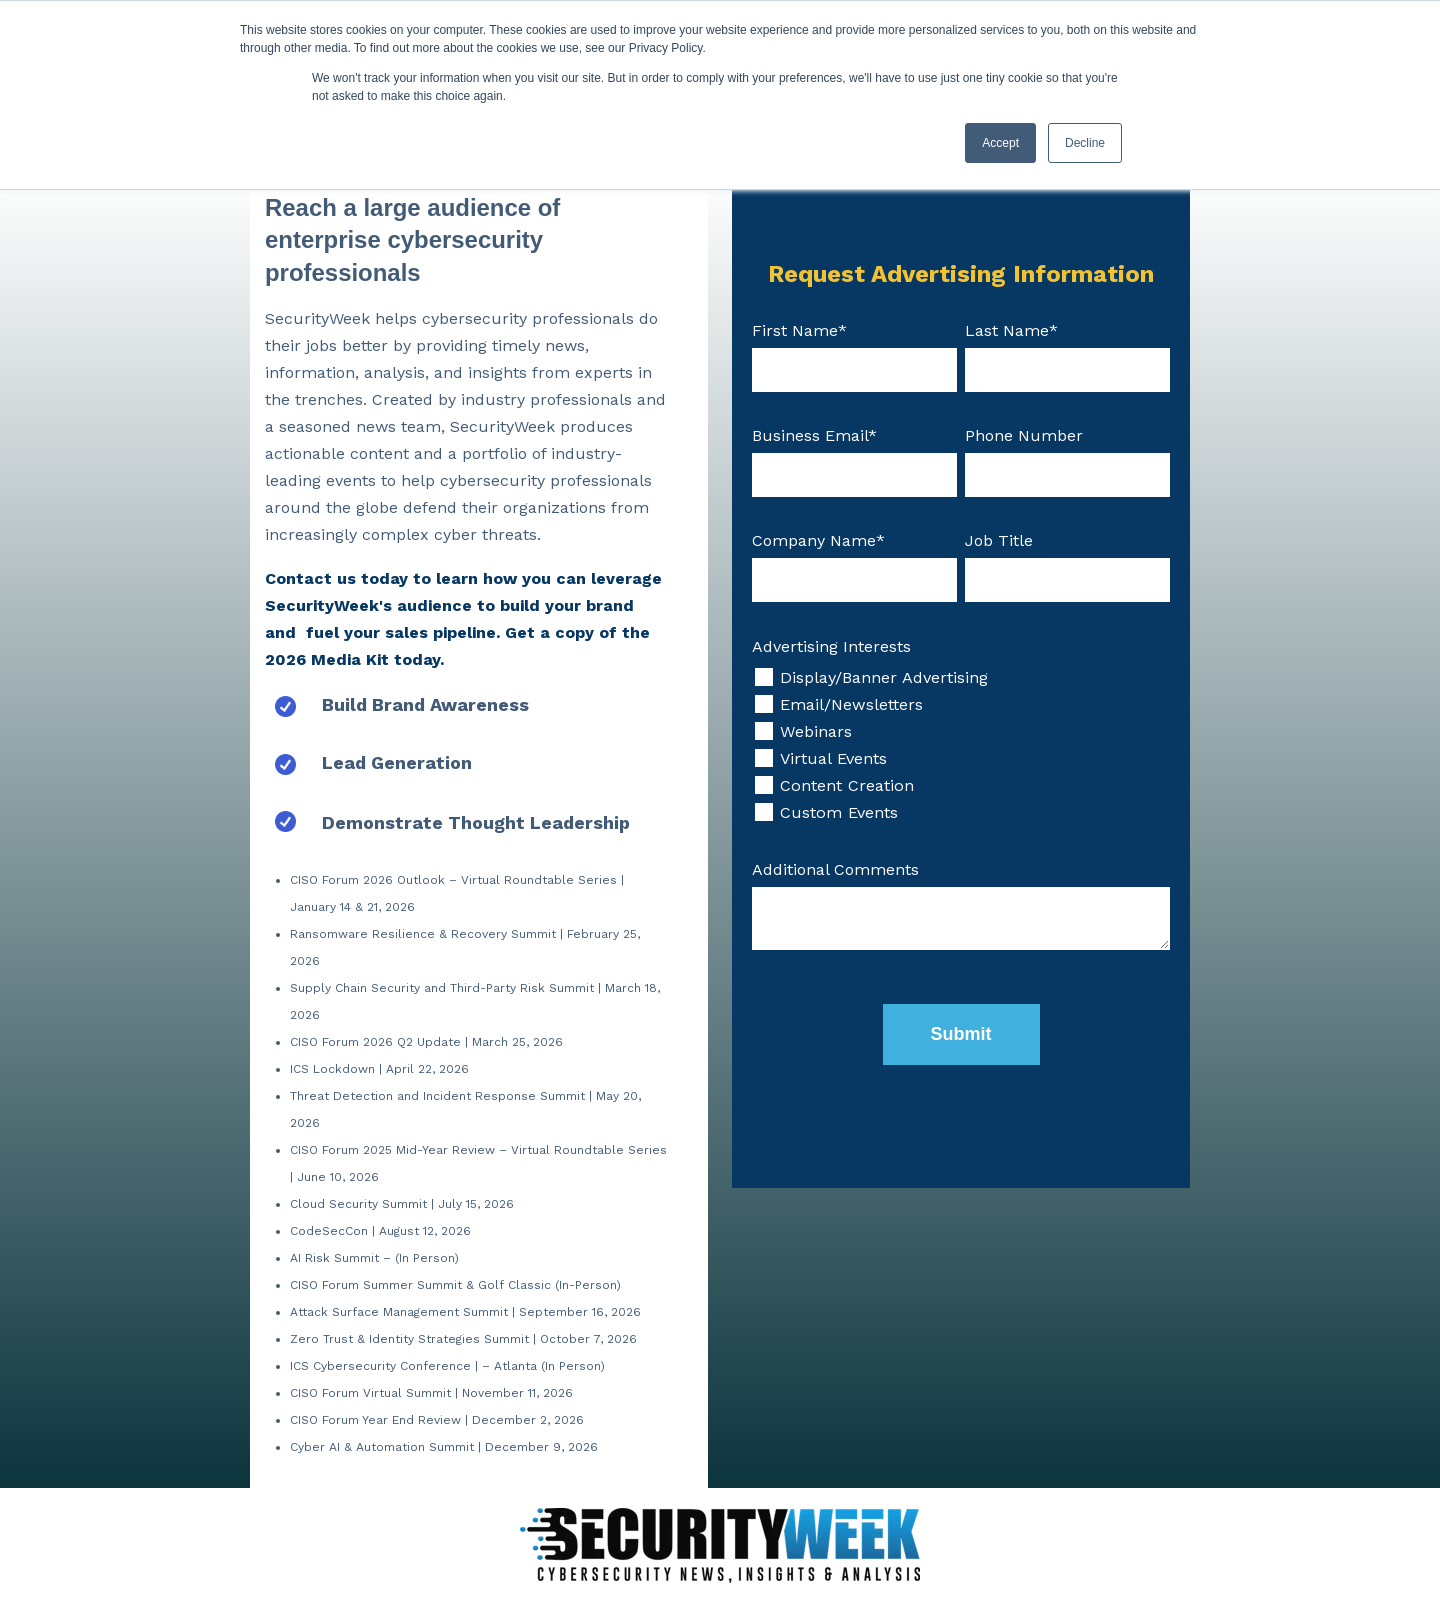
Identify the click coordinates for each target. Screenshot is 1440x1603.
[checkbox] (961, 745)
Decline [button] (1085, 143)
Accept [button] (1000, 143)
